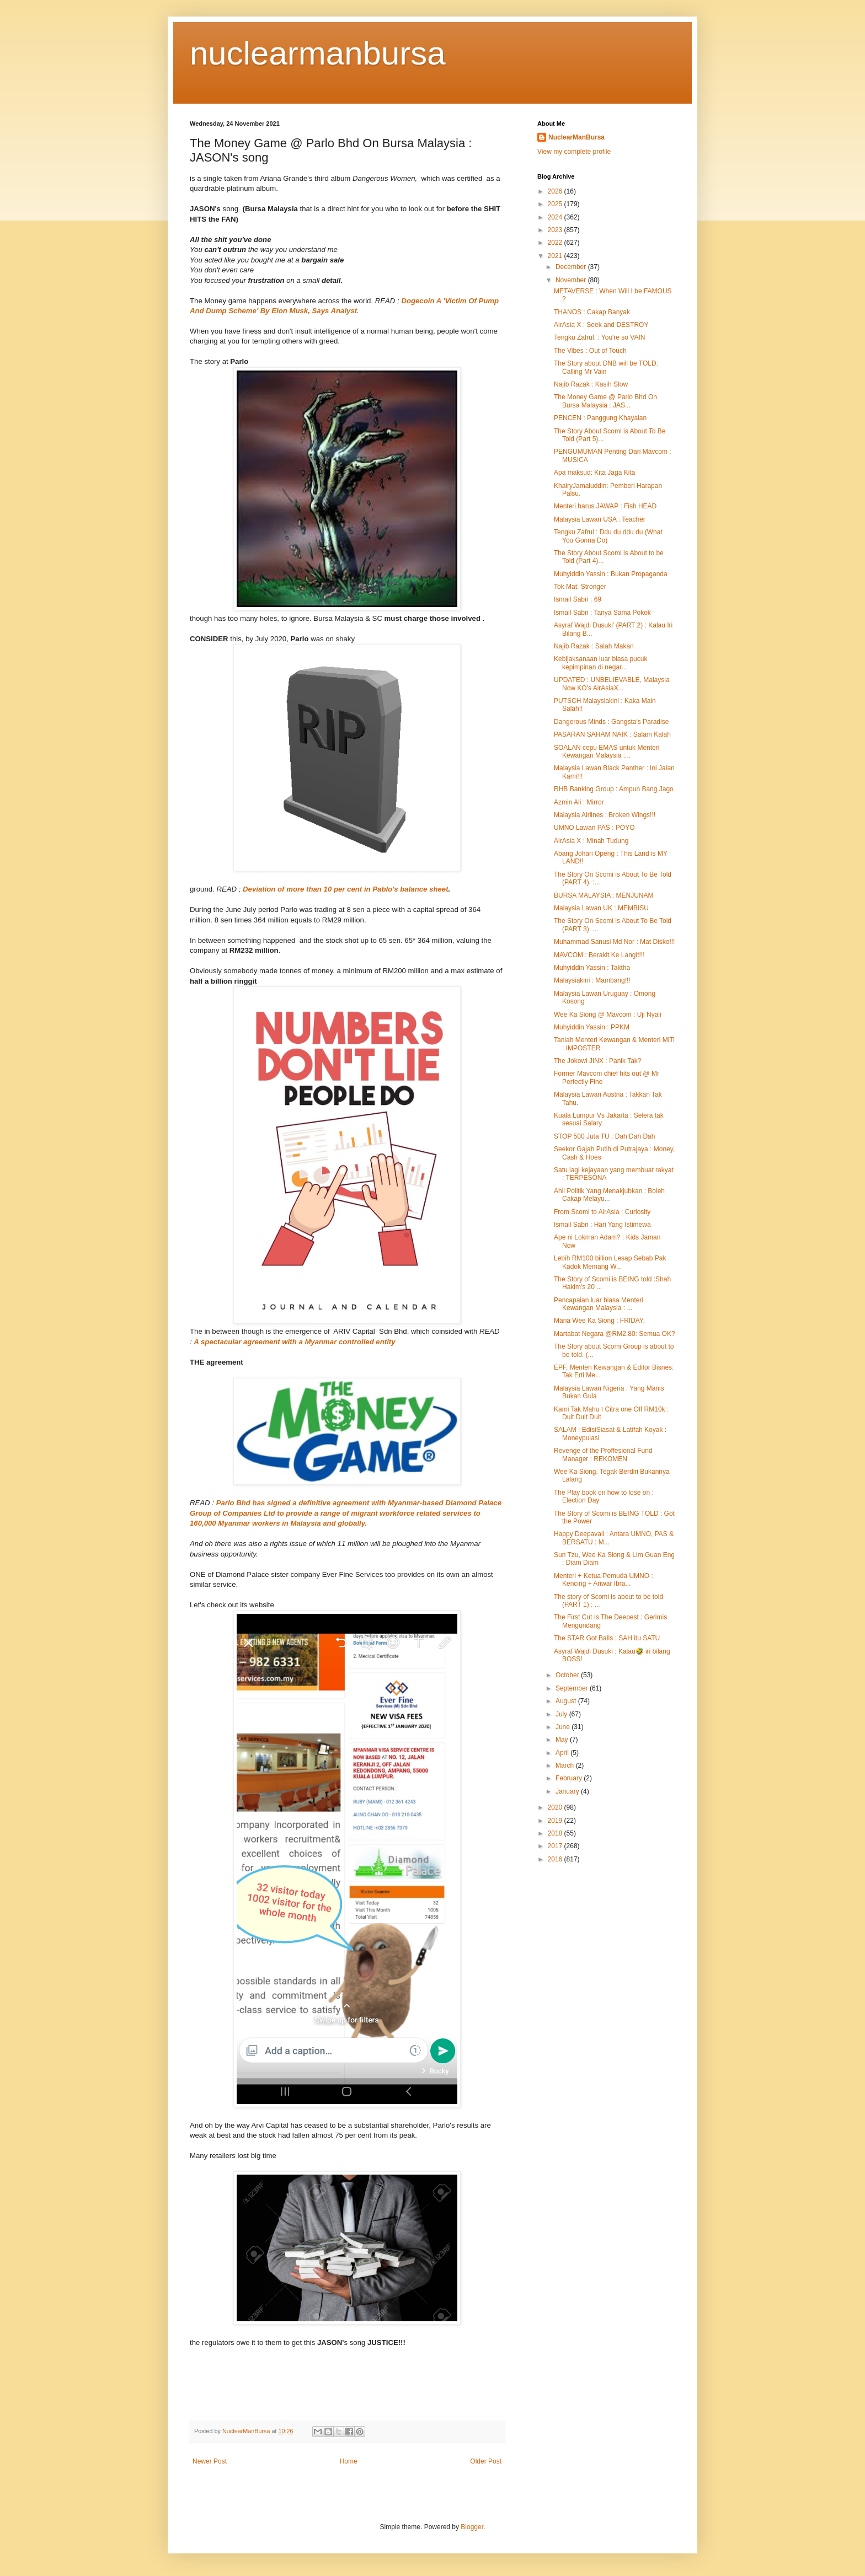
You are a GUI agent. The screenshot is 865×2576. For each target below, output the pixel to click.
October (568, 1675)
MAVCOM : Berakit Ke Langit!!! (599, 955)
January (568, 1791)
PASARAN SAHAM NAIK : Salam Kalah (612, 734)
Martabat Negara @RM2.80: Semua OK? (614, 1334)
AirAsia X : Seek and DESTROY (601, 325)
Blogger (472, 2527)
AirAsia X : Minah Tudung (591, 841)
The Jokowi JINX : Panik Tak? (598, 1061)
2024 (556, 217)
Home (348, 2461)
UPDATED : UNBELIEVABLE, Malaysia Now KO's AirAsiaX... (612, 683)
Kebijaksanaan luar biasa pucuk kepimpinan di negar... (600, 662)
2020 (556, 1807)
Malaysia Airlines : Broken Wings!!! (604, 815)
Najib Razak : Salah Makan (594, 646)
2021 (556, 256)
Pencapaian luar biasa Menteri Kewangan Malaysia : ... (598, 1304)
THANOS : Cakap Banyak (592, 312)
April (563, 1753)
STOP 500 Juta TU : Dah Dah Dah (604, 1136)
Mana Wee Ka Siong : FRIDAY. (599, 1320)
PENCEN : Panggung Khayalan (600, 418)
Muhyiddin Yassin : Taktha (592, 968)
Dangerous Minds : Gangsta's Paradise (611, 722)
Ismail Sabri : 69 (577, 599)
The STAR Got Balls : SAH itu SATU (607, 1638)
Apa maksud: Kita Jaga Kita (594, 472)
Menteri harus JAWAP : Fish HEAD (605, 506)
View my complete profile (574, 151)
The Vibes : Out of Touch (590, 351)
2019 (556, 1820)
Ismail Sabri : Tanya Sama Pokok (602, 612)
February (570, 1778)
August (567, 1701)
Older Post (485, 2461)
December (572, 267)
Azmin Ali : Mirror (579, 802)
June (564, 1727)
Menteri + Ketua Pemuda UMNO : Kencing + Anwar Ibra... (603, 1579)
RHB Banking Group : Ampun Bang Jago (614, 789)
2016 (556, 1859)
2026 (556, 191)
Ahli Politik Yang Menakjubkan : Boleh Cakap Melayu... (609, 1195)
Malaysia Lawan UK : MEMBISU (601, 908)
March (566, 1765)
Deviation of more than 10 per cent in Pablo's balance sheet (345, 889)
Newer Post (210, 2461)
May (563, 1739)
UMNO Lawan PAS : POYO (594, 827)
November (572, 280)
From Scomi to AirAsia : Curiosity (602, 1212)
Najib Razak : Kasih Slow (591, 384)
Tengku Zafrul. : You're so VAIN (599, 337)
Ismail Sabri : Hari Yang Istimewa (602, 1224)
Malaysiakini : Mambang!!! (592, 980)
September (573, 1688)
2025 (556, 204)
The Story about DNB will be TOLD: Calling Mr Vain (606, 367)
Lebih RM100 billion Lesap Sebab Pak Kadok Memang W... (610, 1262)
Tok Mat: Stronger (580, 587)
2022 (556, 242)
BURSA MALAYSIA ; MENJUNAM (604, 895)
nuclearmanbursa (318, 53)
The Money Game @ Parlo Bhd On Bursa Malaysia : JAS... (605, 401)
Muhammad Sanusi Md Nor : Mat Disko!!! (614, 942)
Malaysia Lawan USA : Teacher (599, 519)
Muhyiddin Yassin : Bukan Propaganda (611, 574)
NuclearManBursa (576, 137)
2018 (556, 1833)
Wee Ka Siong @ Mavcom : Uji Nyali (607, 1014)
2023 (556, 230)
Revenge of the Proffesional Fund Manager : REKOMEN (603, 1454)
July (562, 1714)
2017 (556, 1846)
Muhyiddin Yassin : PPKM (591, 1027)
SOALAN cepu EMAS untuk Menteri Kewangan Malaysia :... (606, 751)
